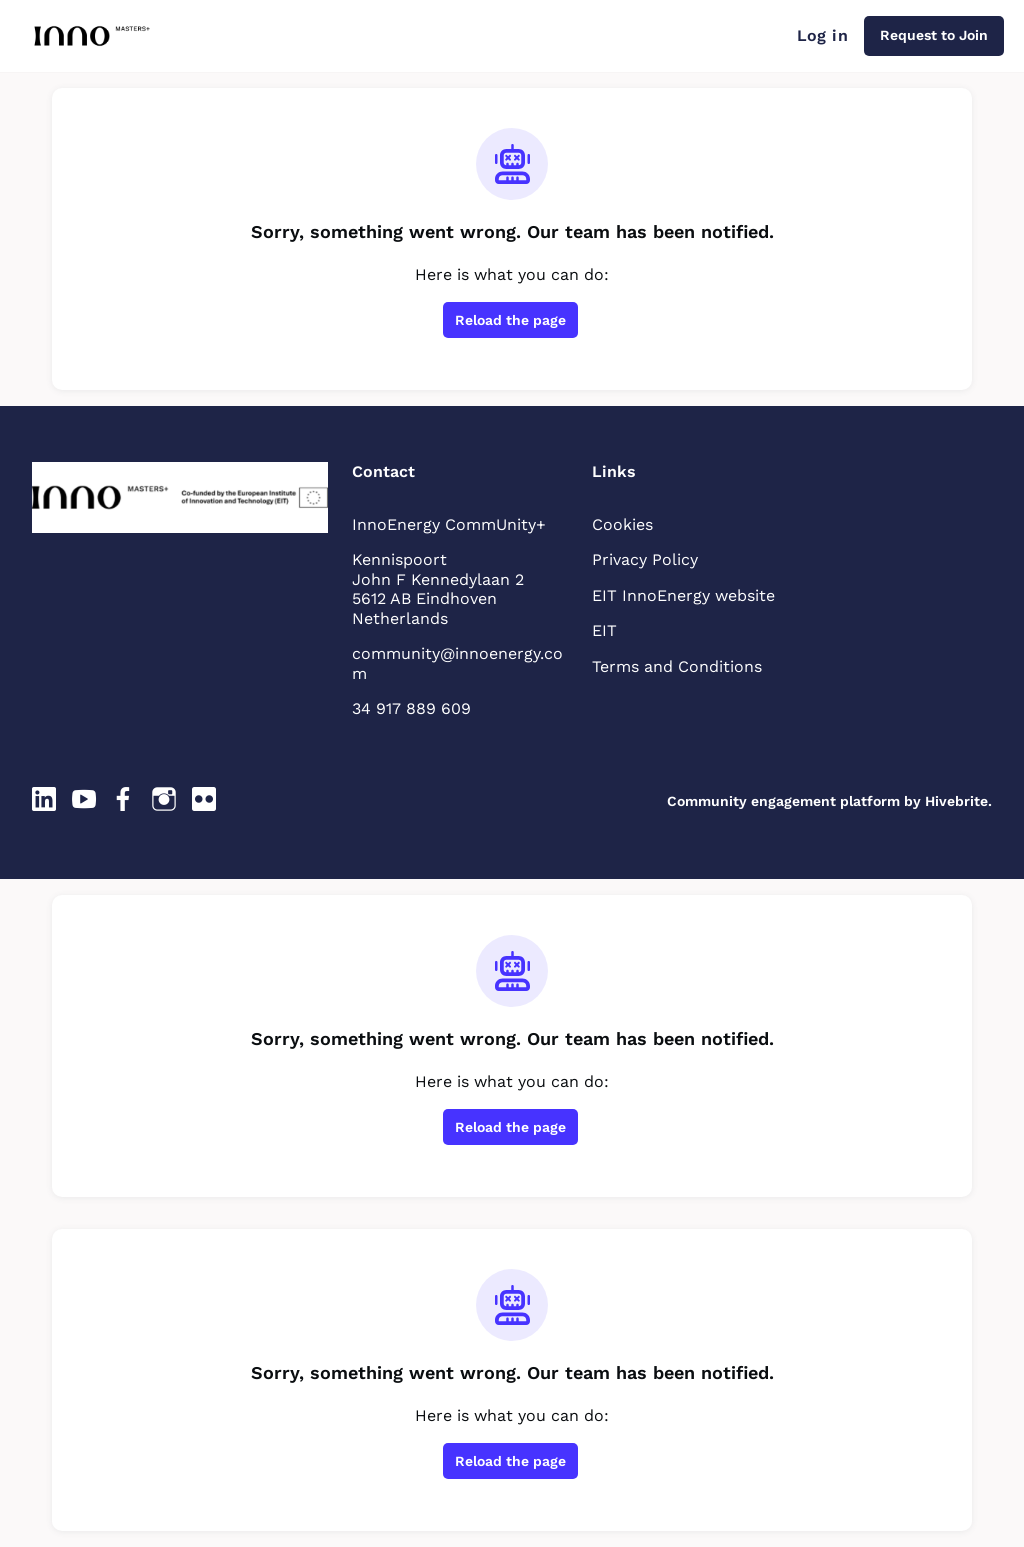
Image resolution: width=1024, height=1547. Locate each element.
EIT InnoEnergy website (683, 595)
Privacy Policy (645, 559)
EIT (604, 630)
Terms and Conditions (677, 666)
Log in (822, 35)
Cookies (622, 524)
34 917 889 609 (411, 708)
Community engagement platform (783, 801)
